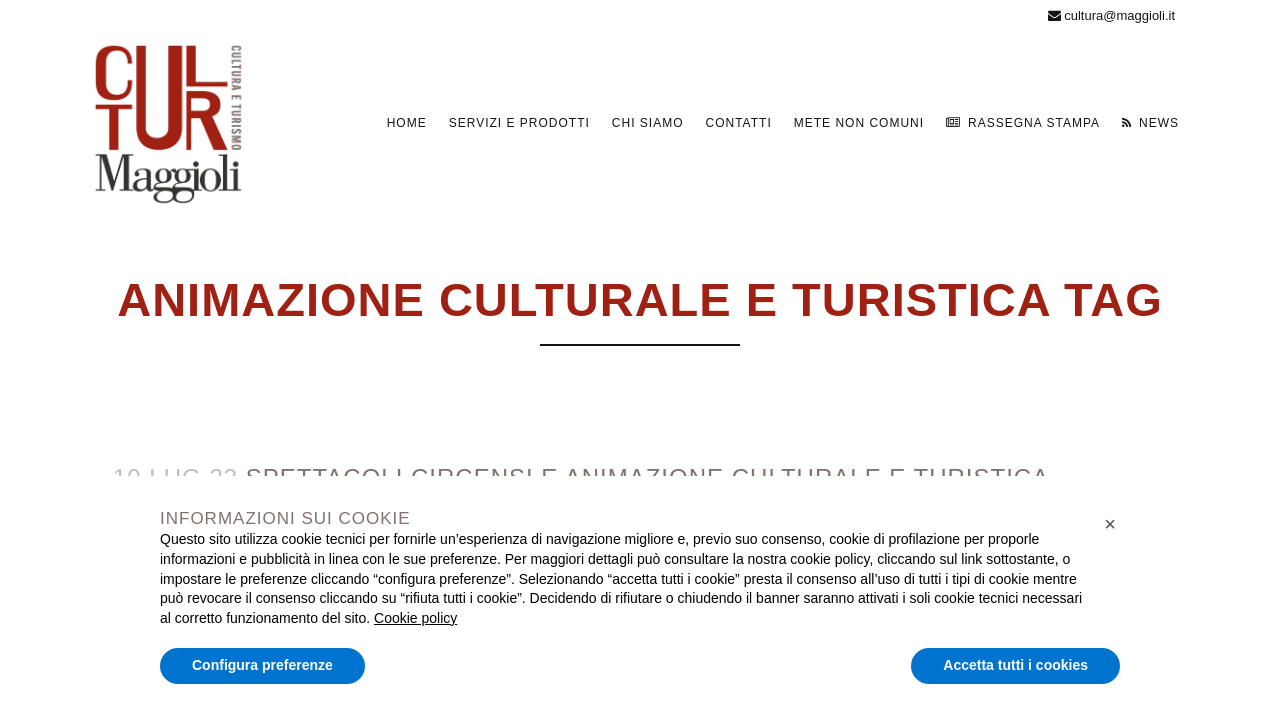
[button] (1110, 524)
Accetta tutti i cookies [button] (1015, 665)
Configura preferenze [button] (262, 665)
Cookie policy (415, 618)
